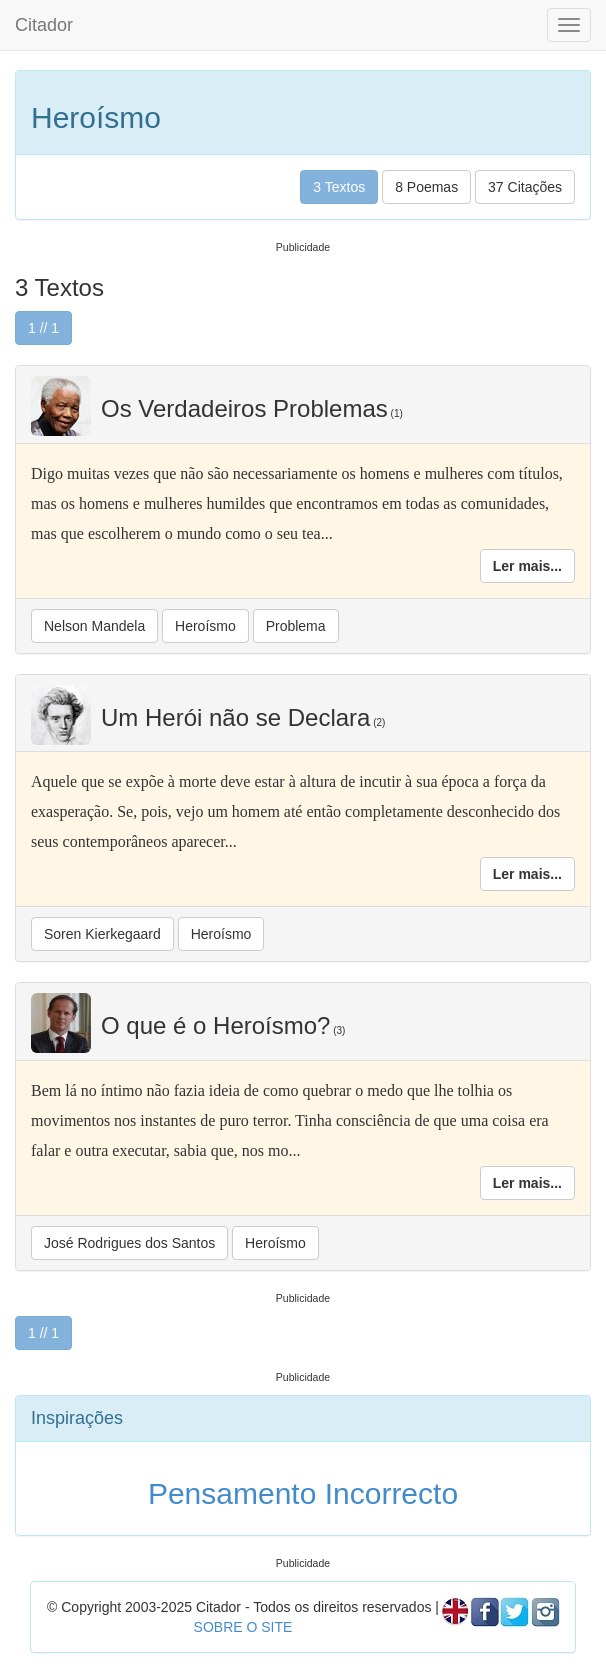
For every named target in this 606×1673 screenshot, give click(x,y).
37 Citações (525, 187)
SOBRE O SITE (243, 1627)
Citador (44, 25)
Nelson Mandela (94, 626)
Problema (296, 626)
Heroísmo (205, 626)
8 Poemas (426, 187)
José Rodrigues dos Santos (129, 1243)
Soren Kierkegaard (102, 934)
